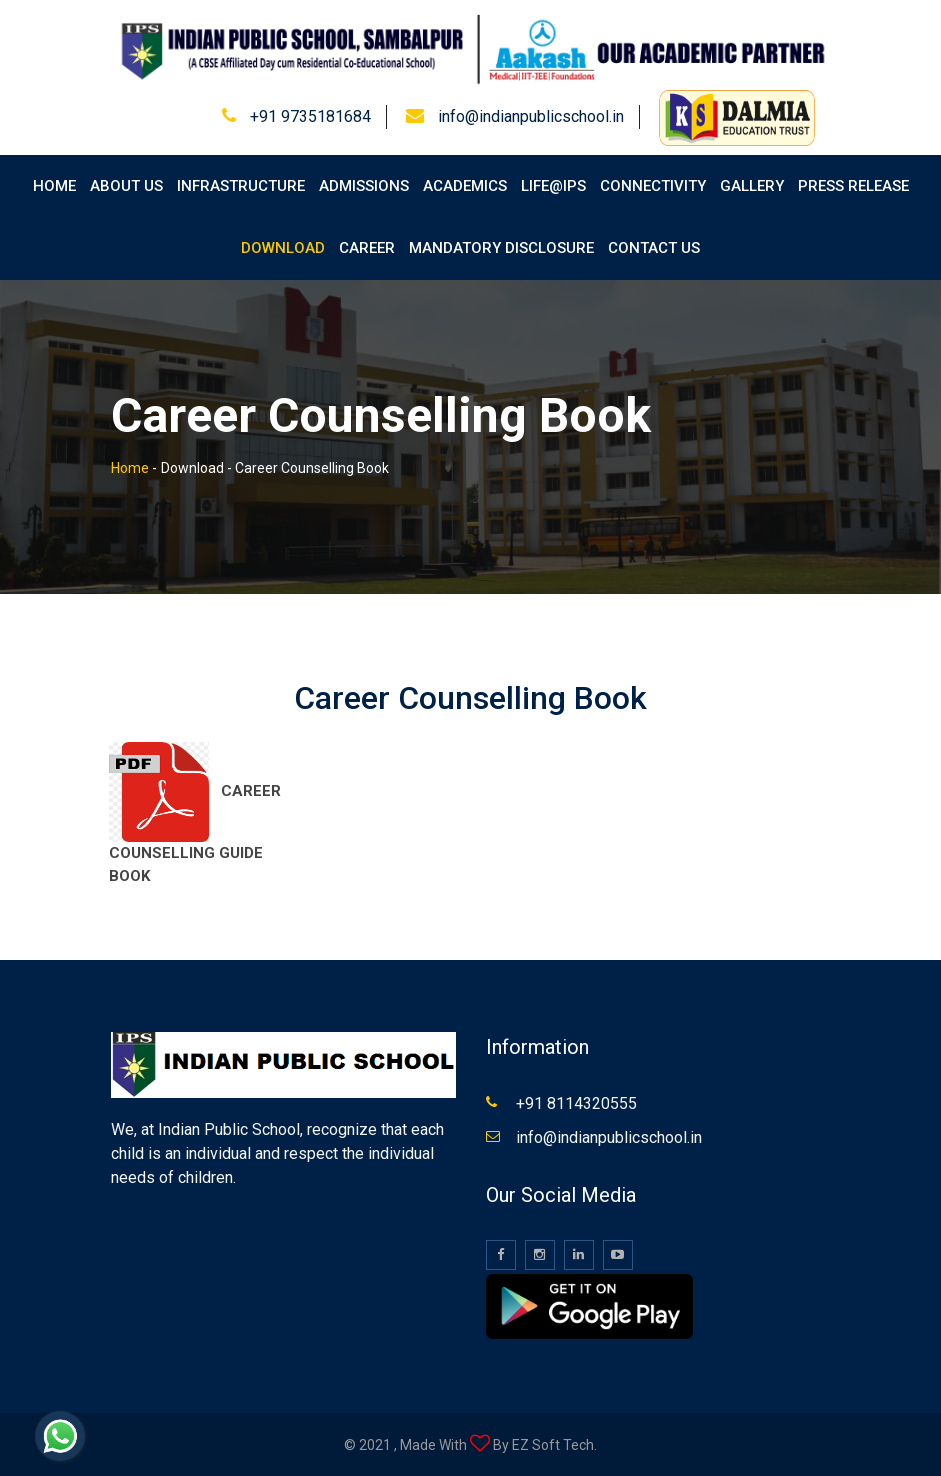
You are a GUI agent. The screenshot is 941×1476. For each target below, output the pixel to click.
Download (283, 248)
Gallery (752, 186)
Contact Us (654, 248)
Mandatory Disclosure (501, 248)
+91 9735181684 (310, 116)
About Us (126, 186)
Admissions (364, 186)
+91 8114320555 (576, 1103)
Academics (465, 186)
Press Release (853, 186)
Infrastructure (241, 186)
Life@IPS (553, 186)
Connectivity (653, 186)
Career (367, 248)
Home (54, 186)
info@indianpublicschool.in (531, 116)
